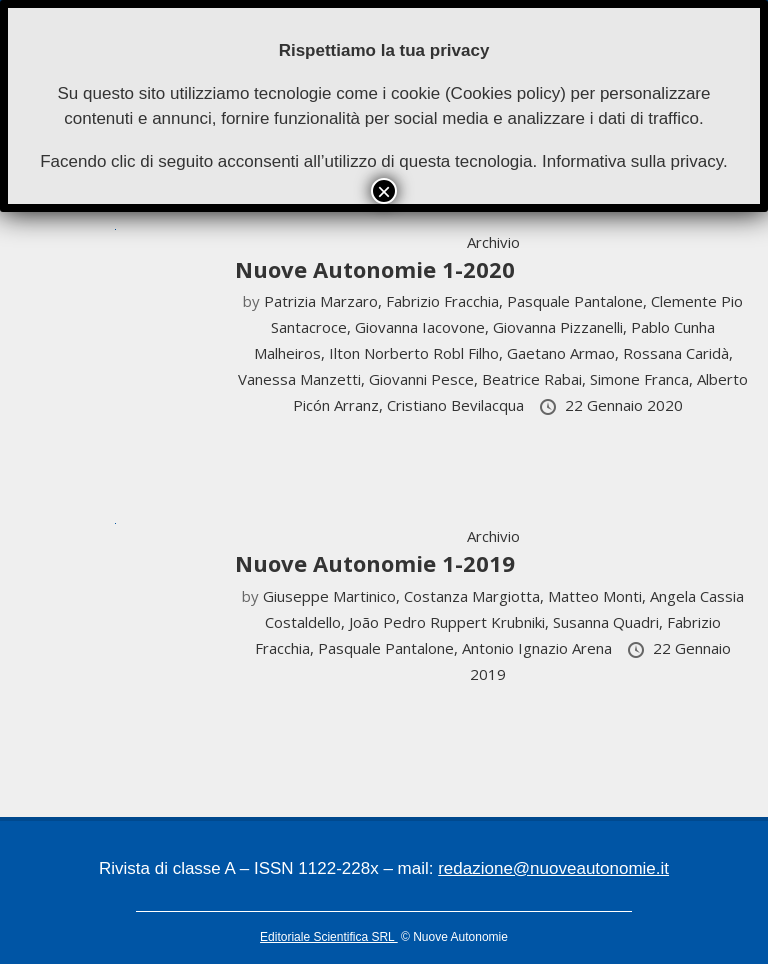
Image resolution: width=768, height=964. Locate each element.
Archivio (493, 242)
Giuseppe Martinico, (333, 596)
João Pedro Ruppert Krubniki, (451, 622)
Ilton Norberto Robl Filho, (418, 353)
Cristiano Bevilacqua (457, 405)
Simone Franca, (643, 379)
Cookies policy (506, 93)
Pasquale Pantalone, (579, 301)
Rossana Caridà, (678, 353)
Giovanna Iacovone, (424, 327)
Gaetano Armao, (565, 353)
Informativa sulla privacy (632, 161)
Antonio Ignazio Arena (539, 648)
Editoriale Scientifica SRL (329, 937)
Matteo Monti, (599, 596)
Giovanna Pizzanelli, (562, 327)
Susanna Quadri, (610, 622)
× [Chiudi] (384, 191)
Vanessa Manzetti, (303, 379)
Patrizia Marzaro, (325, 301)
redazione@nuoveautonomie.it (553, 868)
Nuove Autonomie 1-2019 (375, 563)
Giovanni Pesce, (425, 379)
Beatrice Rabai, (536, 379)
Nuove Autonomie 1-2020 (375, 269)
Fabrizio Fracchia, (446, 301)
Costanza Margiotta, (476, 596)
